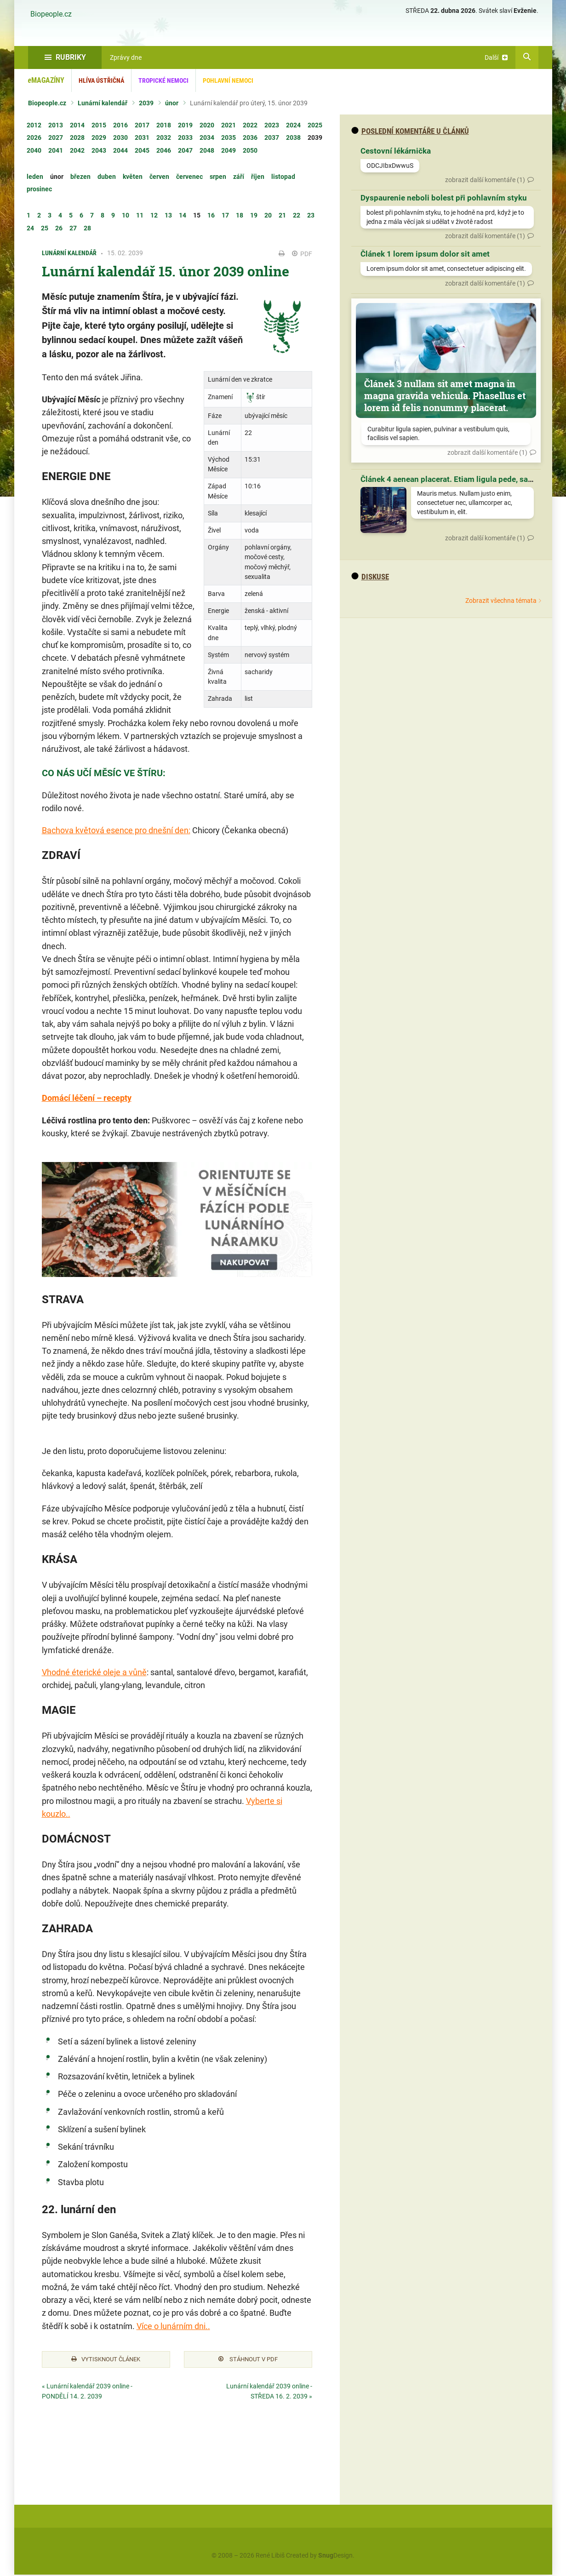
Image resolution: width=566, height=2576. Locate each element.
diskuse (370, 576)
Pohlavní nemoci (228, 80)
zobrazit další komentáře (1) (485, 179)
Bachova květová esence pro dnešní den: (116, 830)
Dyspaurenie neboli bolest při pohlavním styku (443, 197)
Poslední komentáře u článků (410, 131)
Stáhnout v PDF (248, 2360)
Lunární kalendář (102, 103)
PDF (302, 254)
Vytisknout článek (106, 2360)
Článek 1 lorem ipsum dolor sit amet (425, 253)
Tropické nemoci (163, 80)
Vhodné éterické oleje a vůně (94, 1672)
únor (171, 103)
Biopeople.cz (51, 14)
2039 (146, 103)
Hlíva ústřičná (101, 80)
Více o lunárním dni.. (173, 2326)
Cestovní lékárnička (395, 150)
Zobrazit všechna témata (501, 600)
